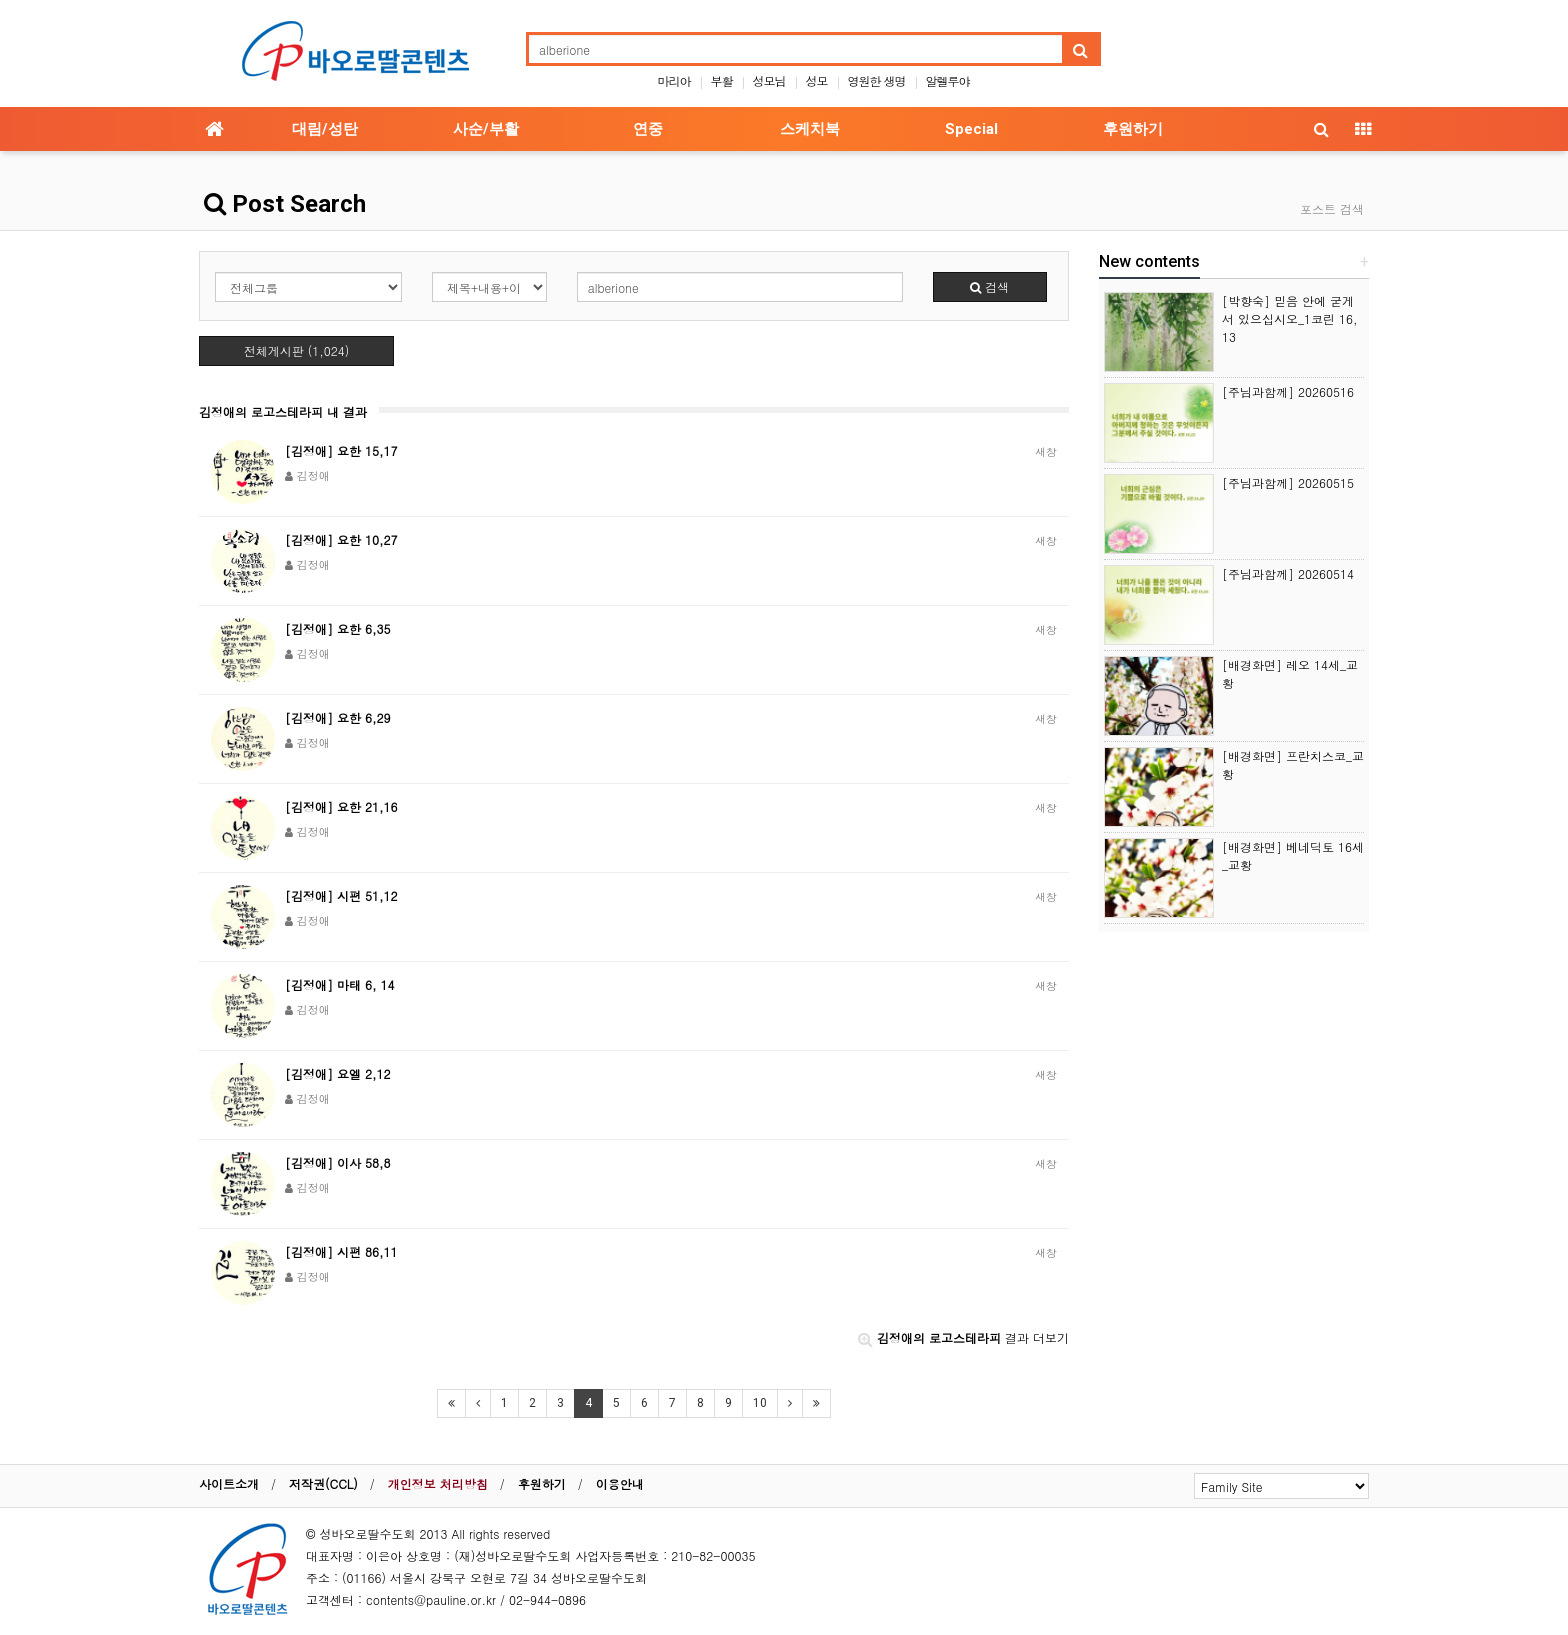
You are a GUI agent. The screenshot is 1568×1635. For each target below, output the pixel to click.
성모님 (768, 80)
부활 (721, 80)
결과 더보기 (963, 1337)
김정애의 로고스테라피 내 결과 (283, 411)
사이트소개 (229, 1483)
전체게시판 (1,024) (297, 350)
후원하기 (1133, 129)
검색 (989, 286)
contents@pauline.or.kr (431, 1599)
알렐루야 (948, 80)
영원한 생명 (877, 80)
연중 (648, 129)
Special (971, 129)
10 (760, 1403)
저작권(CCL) (323, 1483)
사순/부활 (486, 129)
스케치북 (810, 129)
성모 (817, 80)
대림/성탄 (325, 129)
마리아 (673, 80)
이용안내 (620, 1483)
